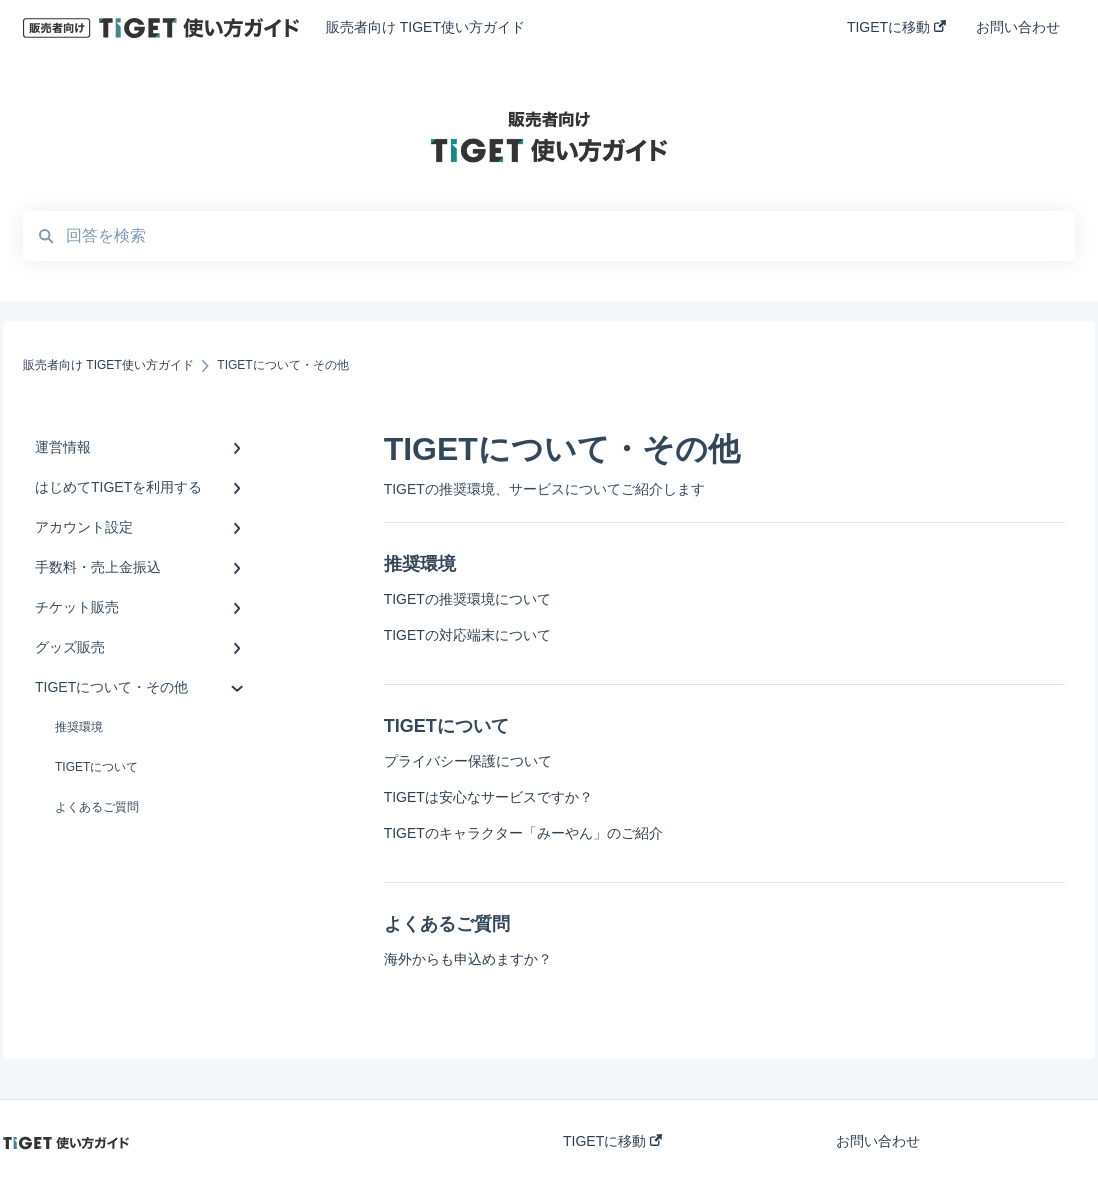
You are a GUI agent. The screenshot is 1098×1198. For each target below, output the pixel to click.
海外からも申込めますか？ (468, 959)
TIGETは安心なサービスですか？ (488, 797)
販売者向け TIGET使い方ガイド (425, 27)
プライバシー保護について (468, 761)
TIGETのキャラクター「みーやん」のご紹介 (523, 833)
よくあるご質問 (97, 807)
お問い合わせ (878, 1141)
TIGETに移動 (612, 1141)
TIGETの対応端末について (467, 635)
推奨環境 (79, 727)
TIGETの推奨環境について (467, 599)
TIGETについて (96, 767)
